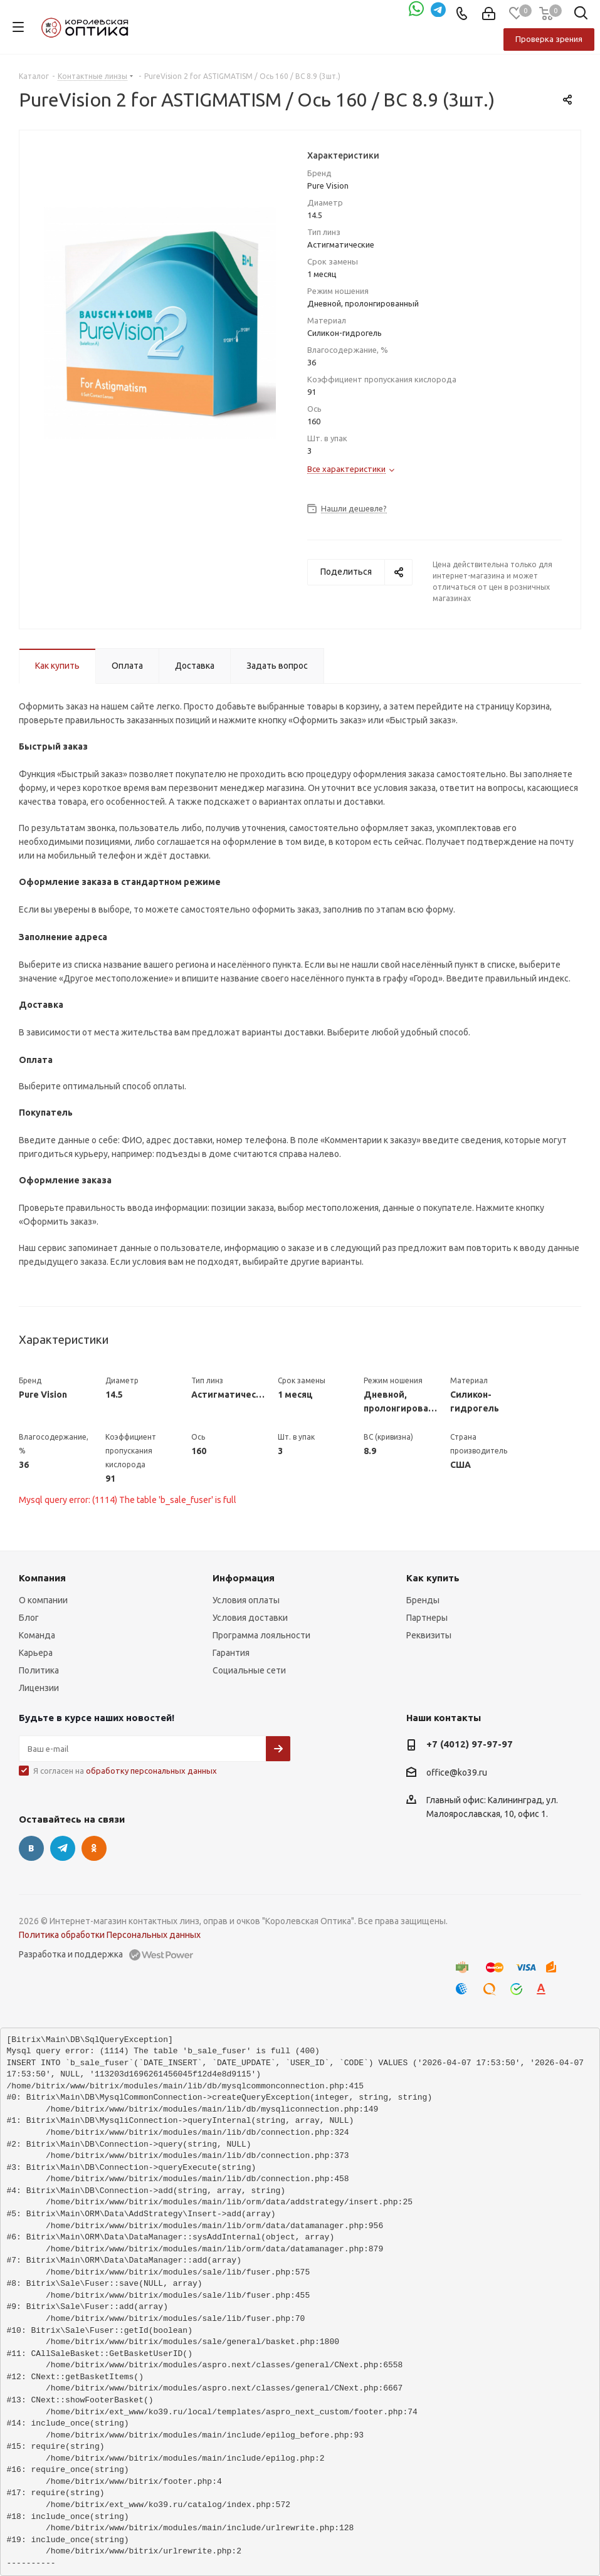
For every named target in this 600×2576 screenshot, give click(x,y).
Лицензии (39, 1688)
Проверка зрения (548, 38)
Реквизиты (428, 1635)
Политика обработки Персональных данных (110, 1935)
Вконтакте (31, 1848)
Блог (29, 1618)
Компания (42, 1578)
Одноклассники (94, 1848)
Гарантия (231, 1653)
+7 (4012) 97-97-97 (469, 1744)
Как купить (433, 1578)
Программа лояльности (261, 1635)
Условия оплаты (246, 1600)
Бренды (422, 1600)
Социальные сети (249, 1670)
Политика (39, 1670)
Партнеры (427, 1618)
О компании (43, 1600)
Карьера (36, 1653)
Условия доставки (250, 1618)
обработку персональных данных (151, 1770)
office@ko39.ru (456, 1772)
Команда (37, 1635)
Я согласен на (125, 1770)
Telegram (62, 1848)
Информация (244, 1578)
